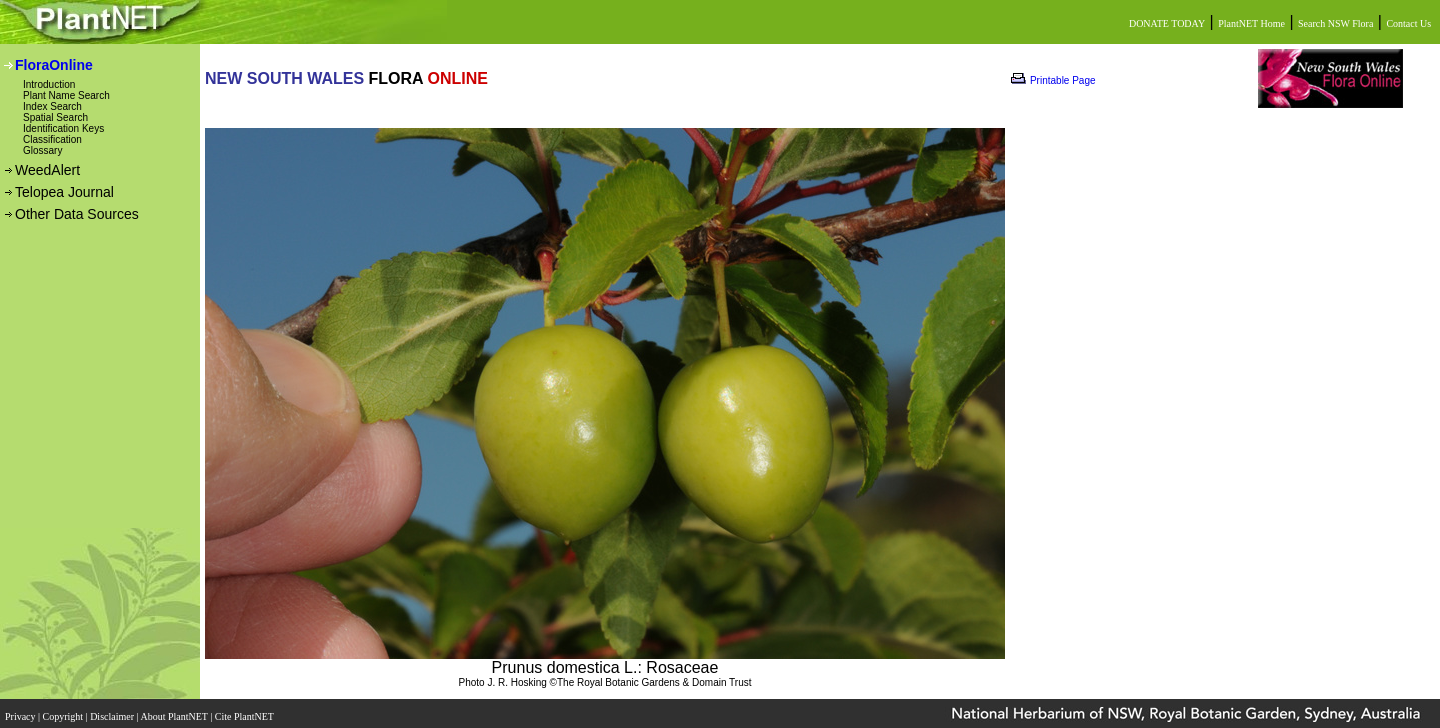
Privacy (21, 710)
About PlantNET (175, 710)
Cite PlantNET (245, 710)
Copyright (64, 710)
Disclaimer (113, 710)
